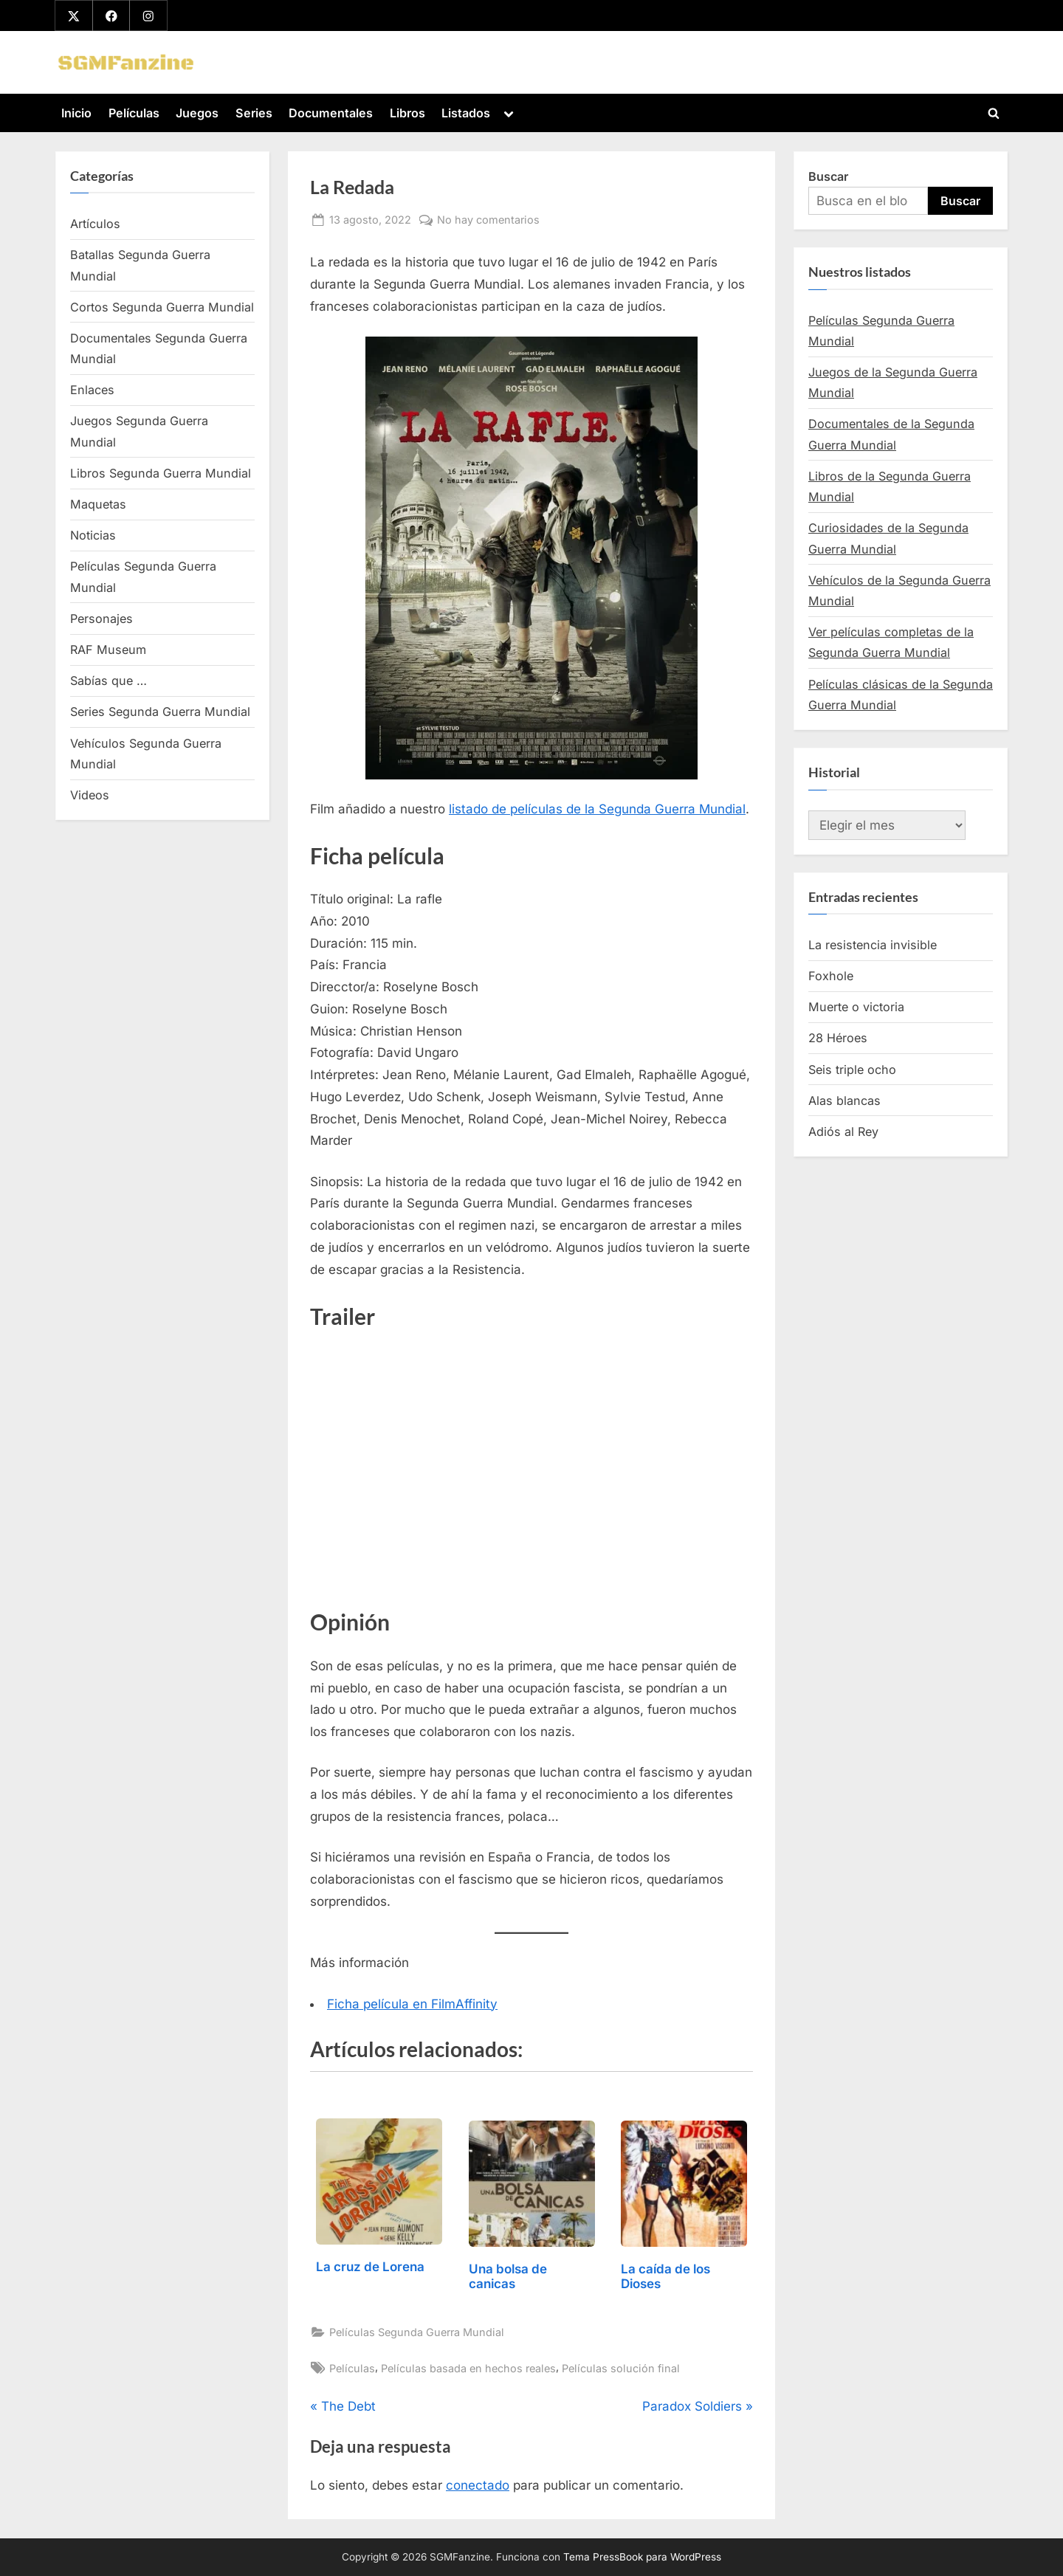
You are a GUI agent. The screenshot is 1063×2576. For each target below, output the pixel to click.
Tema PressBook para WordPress (642, 2557)
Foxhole (830, 975)
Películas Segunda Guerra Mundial (416, 2332)
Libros (407, 113)
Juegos (197, 113)
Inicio (76, 113)
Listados (465, 113)
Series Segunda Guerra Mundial (160, 712)
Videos (89, 795)
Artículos (95, 223)
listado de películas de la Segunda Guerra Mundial (597, 809)
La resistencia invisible (872, 944)
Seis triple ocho (852, 1069)
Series (253, 113)
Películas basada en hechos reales (468, 2368)
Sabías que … (108, 681)
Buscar (828, 176)
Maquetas (98, 504)
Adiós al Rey (843, 1131)
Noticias (93, 535)
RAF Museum (108, 649)
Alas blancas (844, 1100)
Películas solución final (621, 2368)
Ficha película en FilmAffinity (412, 2004)
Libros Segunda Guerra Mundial (160, 473)
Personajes (101, 618)
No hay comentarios (488, 219)
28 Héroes (837, 1038)
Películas (134, 113)
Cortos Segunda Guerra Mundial (162, 307)
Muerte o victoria (856, 1007)
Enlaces (92, 390)
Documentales (331, 113)
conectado (477, 2486)
